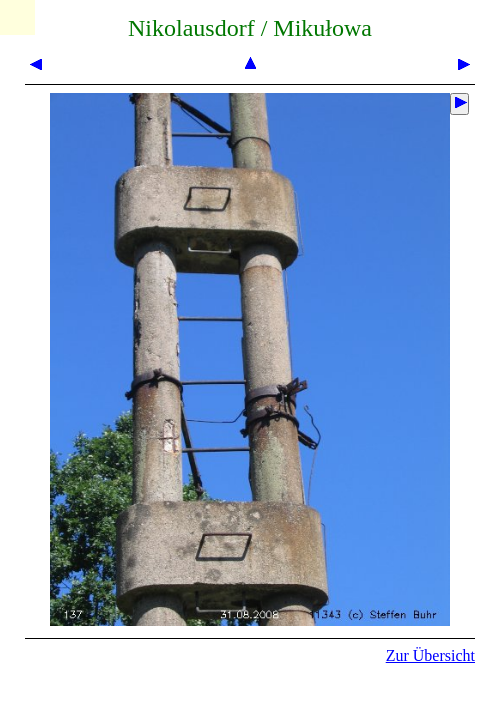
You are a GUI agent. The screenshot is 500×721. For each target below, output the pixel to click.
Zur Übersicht (430, 655)
